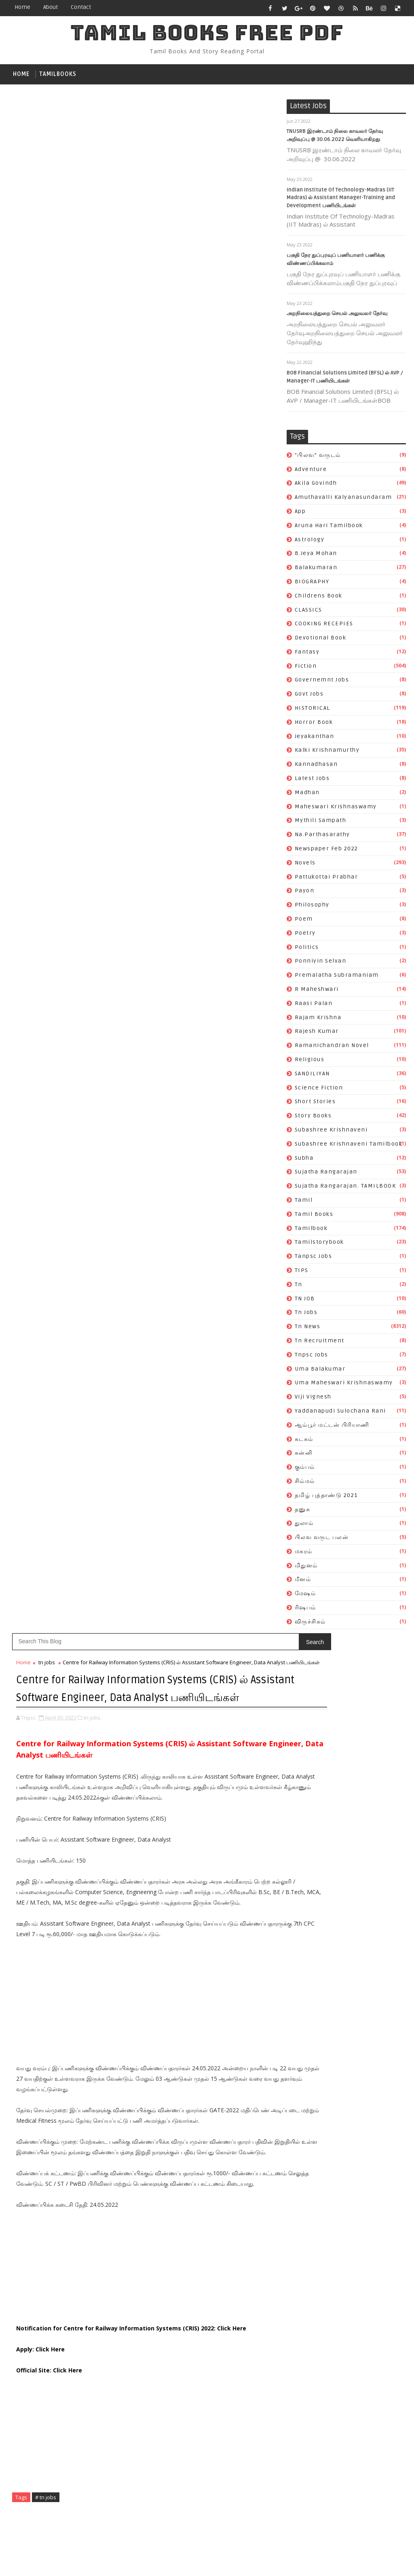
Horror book (314, 725)
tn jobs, (92, 207)
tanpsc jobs (313, 1259)
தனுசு (302, 1512)
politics (307, 950)
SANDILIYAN (312, 1076)
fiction (306, 669)
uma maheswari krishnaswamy (344, 1386)
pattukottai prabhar (326, 880)
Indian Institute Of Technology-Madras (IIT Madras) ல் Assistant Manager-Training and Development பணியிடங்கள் (341, 201)
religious (310, 1062)
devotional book (320, 640)
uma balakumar (320, 1372)
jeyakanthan (314, 739)
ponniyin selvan (320, 964)
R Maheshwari (317, 992)
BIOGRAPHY (312, 584)
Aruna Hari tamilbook (329, 528)
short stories (315, 1105)
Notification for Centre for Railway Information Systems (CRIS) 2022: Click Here (131, 850)
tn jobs (306, 1315)
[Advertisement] (147, 507)
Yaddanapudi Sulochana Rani (340, 1414)
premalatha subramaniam (337, 978)
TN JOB (305, 1301)
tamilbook (311, 1231)
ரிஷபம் (305, 1610)
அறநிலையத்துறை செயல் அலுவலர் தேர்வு (337, 316)
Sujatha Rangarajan (326, 1175)
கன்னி (304, 1456)
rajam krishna (318, 1020)
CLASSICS (308, 613)
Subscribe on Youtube (228, 1597)
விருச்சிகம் (310, 1624)
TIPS (301, 1273)
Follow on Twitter (228, 1563)
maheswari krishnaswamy (336, 809)
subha (304, 1161)
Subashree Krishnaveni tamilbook (349, 1147)
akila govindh (316, 486)
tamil (304, 1203)
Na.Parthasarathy (322, 837)
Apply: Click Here (40, 871)
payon (305, 894)
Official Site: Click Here (49, 892)
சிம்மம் (305, 1484)
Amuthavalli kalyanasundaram (343, 500)
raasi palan (314, 1006)
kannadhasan (316, 767)
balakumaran (316, 570)
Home (22, 7)
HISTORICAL (312, 711)
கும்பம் (305, 1470)
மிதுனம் (306, 1568)
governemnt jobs (322, 683)
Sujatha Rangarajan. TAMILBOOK (345, 1189)
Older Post (260, 1373)
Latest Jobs (312, 781)
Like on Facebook (228, 1580)
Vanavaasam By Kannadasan (207, 1729)
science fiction (319, 1090)
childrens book (318, 598)
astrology (310, 542)
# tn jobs (45, 1018)
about (50, 7)
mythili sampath (320, 823)
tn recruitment (319, 1343)
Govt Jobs (309, 697)
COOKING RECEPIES (324, 626)
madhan (307, 795)
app (300, 514)
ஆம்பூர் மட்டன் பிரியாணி (332, 1428)
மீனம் (303, 1582)
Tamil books (314, 1217)
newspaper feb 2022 (326, 851)
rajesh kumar (317, 1034)
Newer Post (33, 1373)
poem (304, 922)
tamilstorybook (319, 1245)
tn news (308, 1329)
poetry (305, 936)
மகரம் (304, 1554)
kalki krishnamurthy (327, 753)
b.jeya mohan (316, 556)
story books (313, 1118)
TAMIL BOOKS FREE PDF (207, 32)
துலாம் (304, 1526)
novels (305, 865)
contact (81, 7)
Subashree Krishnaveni (331, 1132)
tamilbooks (57, 74)
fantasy (307, 655)
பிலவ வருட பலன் (322, 1540)
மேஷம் (305, 1596)
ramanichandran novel (332, 1048)
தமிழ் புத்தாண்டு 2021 (326, 1498)
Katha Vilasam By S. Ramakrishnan (217, 1746)
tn (298, 1287)
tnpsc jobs (311, 1357)
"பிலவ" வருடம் (318, 458)
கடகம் (304, 1442)
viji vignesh (313, 1399)
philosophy (312, 907)
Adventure (311, 472)
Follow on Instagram (228, 1614)
